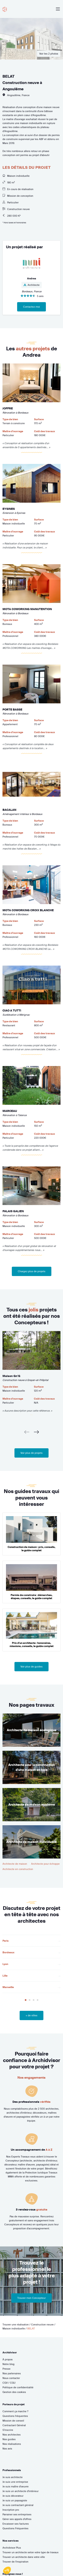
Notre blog (8, 2364)
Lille (4, 1975)
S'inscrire (7, 2430)
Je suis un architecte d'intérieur (20, 2491)
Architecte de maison (15, 1863)
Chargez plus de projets (31, 1271)
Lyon (5, 1964)
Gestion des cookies (14, 2392)
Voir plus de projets (31, 1452)
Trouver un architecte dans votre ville (23, 2557)
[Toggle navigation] (57, 9)
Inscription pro (10, 2509)
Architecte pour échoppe (45, 1863)
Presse (6, 2368)
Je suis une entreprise (15, 2481)
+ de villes (31, 2015)
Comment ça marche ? (15, 2411)
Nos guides (9, 2439)
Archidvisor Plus (11, 2547)
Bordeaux (8, 1952)
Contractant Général (14, 2425)
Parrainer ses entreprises (16, 2514)
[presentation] (27, 1433)
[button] (26, 2000)
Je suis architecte (12, 2477)
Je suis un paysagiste (14, 2500)
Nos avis (7, 2448)
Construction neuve (42, 2324)
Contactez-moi (31, 306)
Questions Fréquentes (15, 2528)
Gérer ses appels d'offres (16, 2519)
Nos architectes (11, 2434)
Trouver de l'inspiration (15, 2561)
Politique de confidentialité (17, 2387)
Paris (5, 1940)
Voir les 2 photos (48, 53)
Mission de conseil (13, 2420)
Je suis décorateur (12, 2495)
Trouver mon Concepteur (31, 2297)
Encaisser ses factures (15, 2523)
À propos (7, 2359)
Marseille (8, 1987)
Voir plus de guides (31, 1666)
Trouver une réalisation (15, 2324)
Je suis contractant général (17, 2505)
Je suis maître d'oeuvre (15, 2486)
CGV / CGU (8, 2382)
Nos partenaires (11, 2373)
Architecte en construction (17, 1869)
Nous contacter (11, 2378)
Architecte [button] (32, 284)
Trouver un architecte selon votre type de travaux (30, 2552)
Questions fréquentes (15, 2416)
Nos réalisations (11, 2443)
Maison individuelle (13, 2328)
